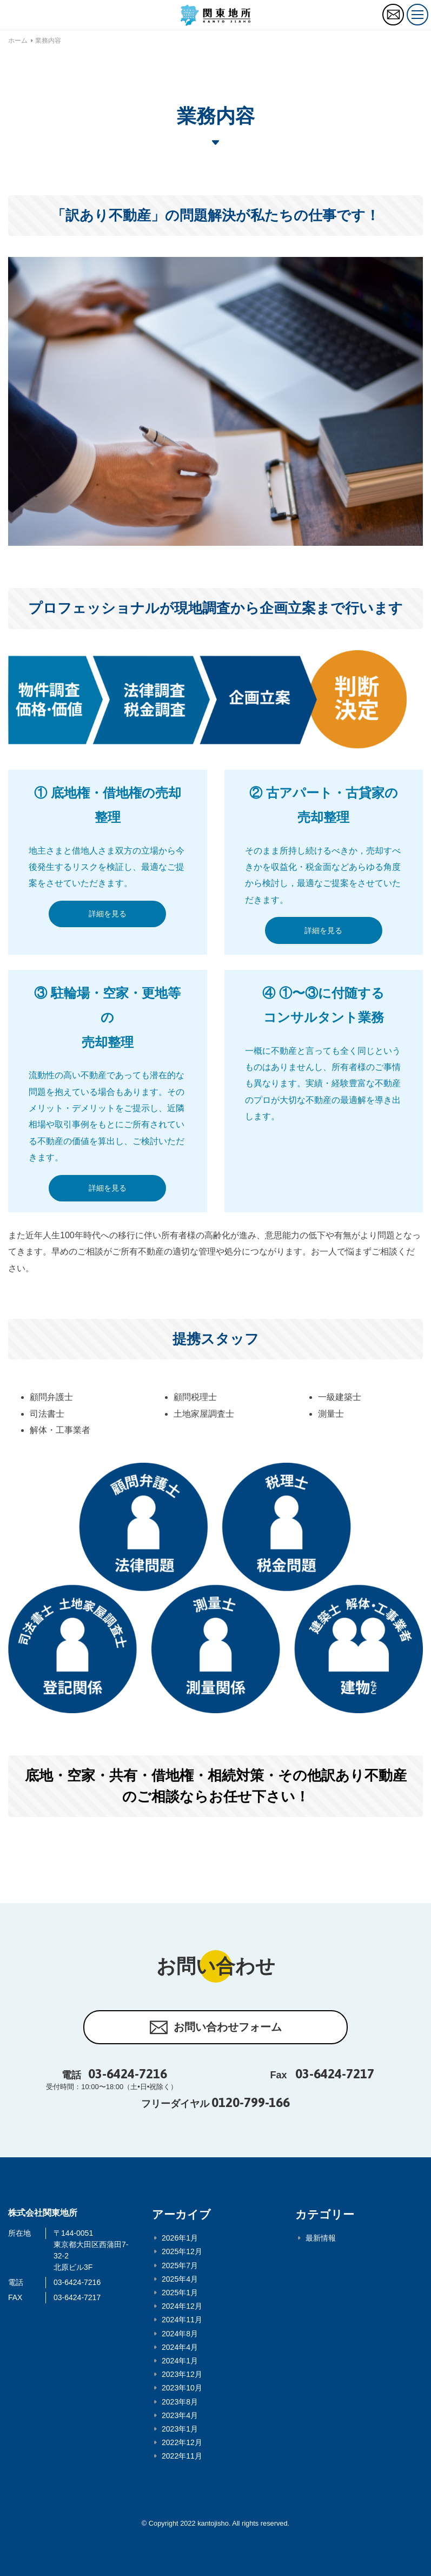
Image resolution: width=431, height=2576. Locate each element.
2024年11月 (182, 2319)
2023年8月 (180, 2401)
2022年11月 (182, 2456)
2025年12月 (182, 2251)
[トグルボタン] (417, 14)
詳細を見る (108, 913)
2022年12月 (182, 2442)
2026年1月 (180, 2238)
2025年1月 (180, 2292)
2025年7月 (180, 2265)
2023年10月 (182, 2387)
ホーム (18, 40)
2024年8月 (180, 2333)
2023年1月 (180, 2429)
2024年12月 (182, 2306)
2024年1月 (180, 2360)
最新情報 (321, 2238)
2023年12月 (182, 2374)
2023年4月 (180, 2415)
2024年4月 (180, 2347)
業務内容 (48, 40)
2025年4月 (180, 2279)
